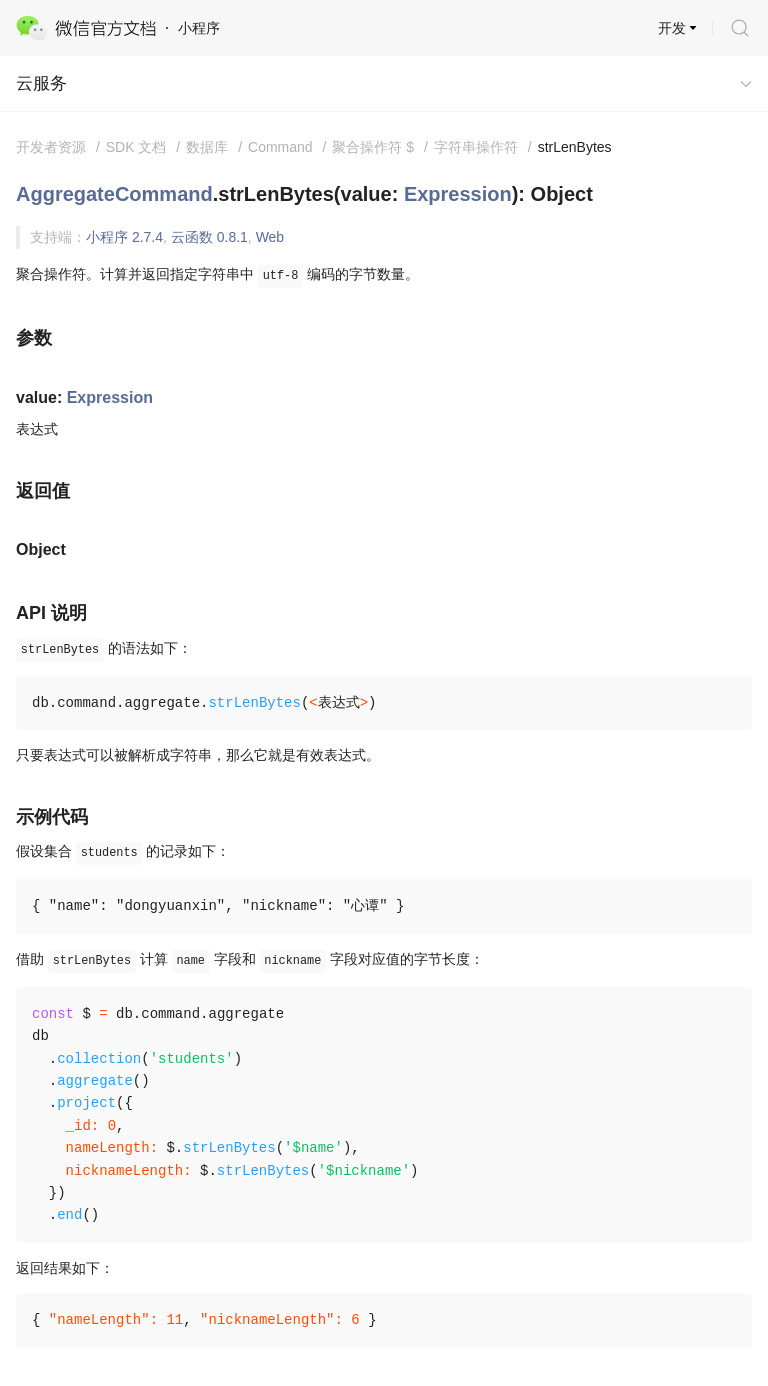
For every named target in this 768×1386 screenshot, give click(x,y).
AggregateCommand (114, 194)
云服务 (41, 83)
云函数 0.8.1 (209, 237)
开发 (672, 28)
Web (270, 237)
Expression (458, 194)
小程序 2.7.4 (124, 237)
